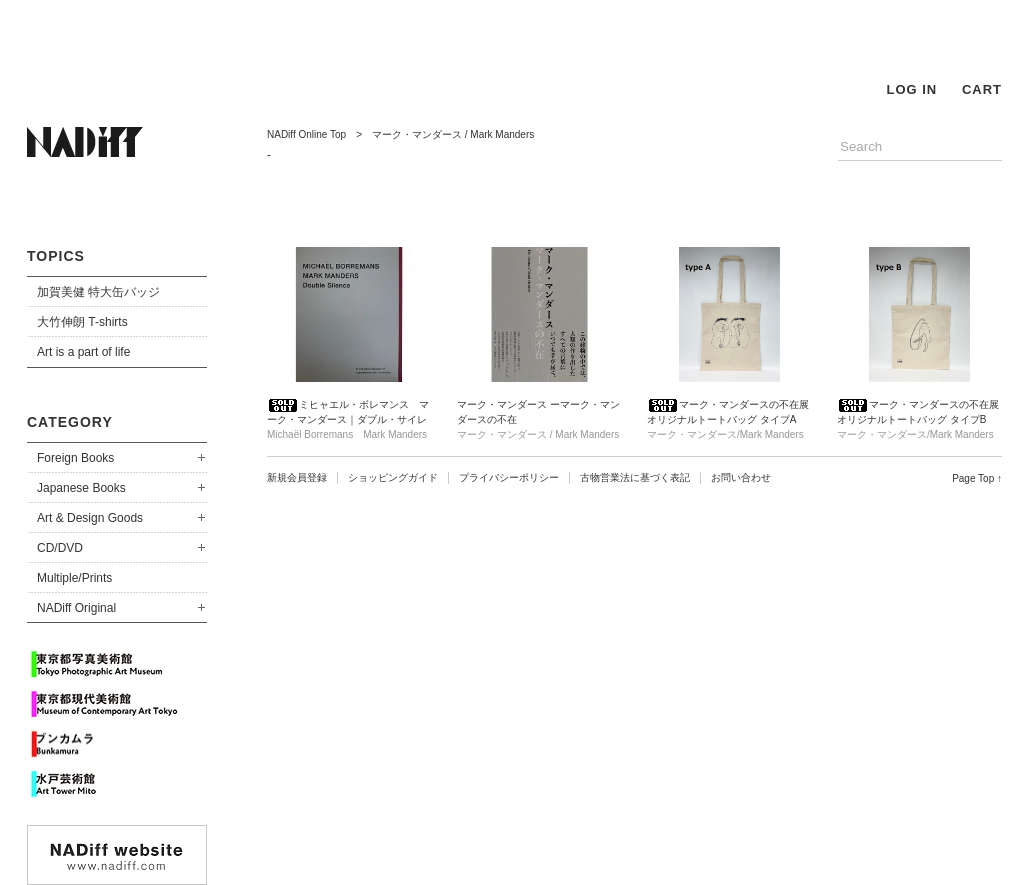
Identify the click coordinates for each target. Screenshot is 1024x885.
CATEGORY (70, 422)
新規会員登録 (297, 477)
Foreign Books (75, 458)
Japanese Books (81, 488)
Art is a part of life (83, 352)
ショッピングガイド (393, 477)
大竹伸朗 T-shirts (82, 322)
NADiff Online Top (306, 134)
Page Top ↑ (977, 478)
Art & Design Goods (90, 518)
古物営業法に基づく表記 (635, 477)
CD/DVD (60, 548)
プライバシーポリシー (509, 477)
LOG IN (911, 89)
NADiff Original (76, 608)
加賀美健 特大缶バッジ (98, 292)
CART (982, 89)
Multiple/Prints (74, 578)
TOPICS (56, 256)
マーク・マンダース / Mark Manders (453, 134)
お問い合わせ (741, 477)
